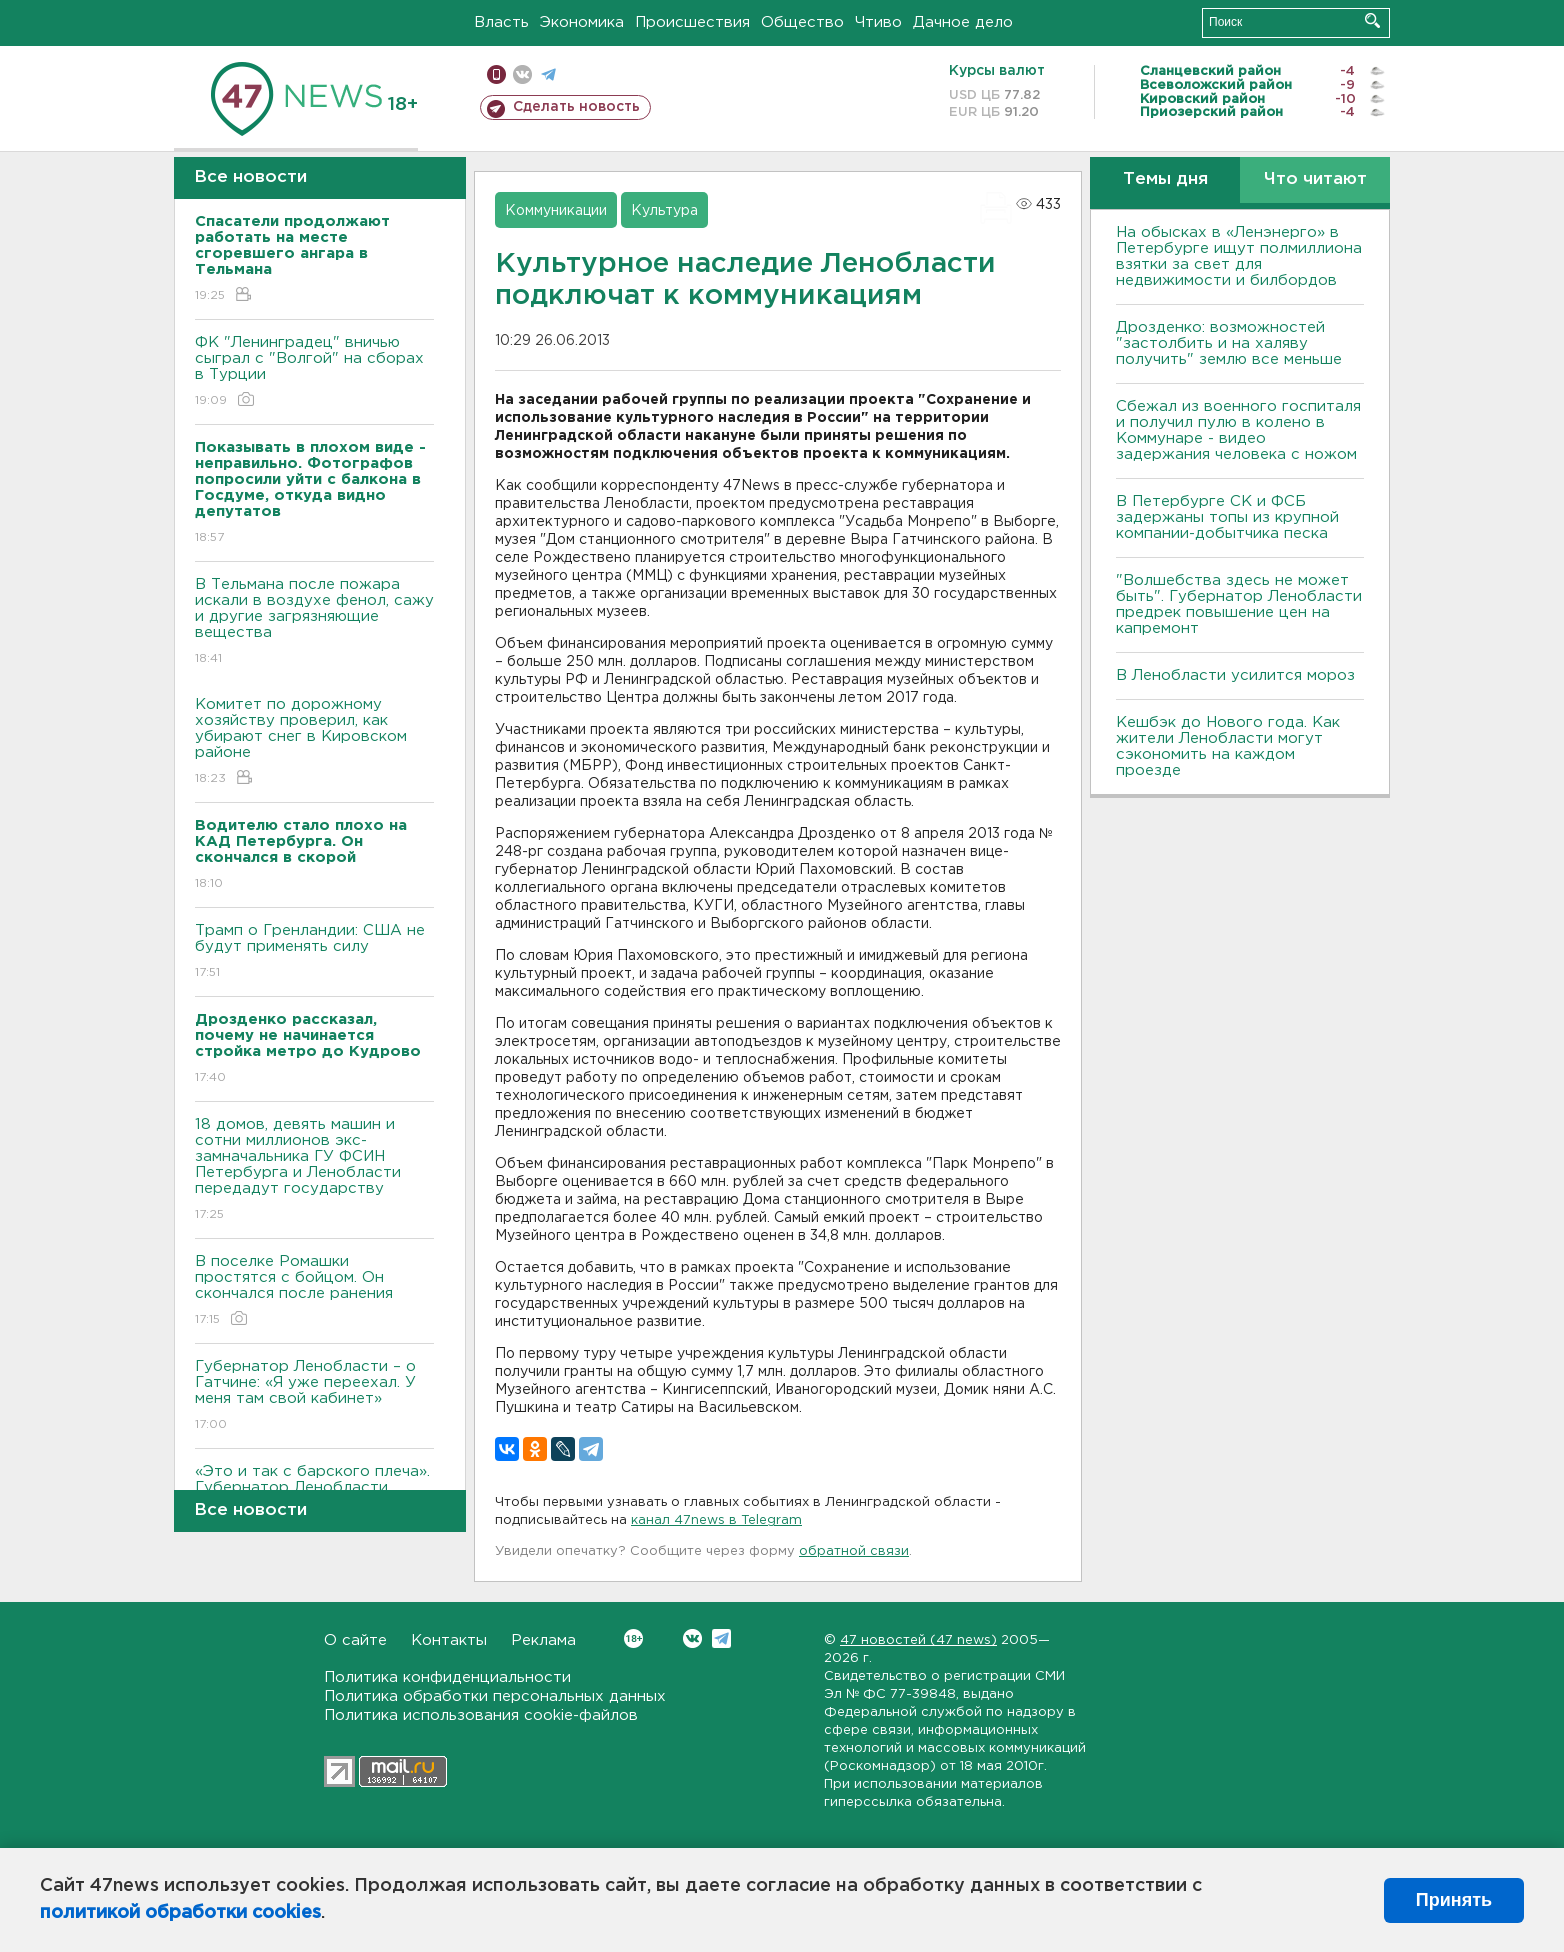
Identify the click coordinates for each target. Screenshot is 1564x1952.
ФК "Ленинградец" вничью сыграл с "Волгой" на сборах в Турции (314, 372)
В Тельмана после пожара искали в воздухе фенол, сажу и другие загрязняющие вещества (314, 622)
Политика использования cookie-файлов (481, 1715)
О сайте (355, 1640)
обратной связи (854, 1551)
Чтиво (878, 22)
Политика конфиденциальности (447, 1677)
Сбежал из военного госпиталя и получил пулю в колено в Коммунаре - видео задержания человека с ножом (1238, 430)
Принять (1454, 1900)
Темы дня (1165, 179)
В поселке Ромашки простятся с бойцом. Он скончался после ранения (314, 1291)
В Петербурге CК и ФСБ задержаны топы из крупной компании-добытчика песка (1227, 517)
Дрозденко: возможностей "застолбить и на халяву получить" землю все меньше (1229, 343)
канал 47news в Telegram (716, 1520)
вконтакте (522, 74)
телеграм (548, 74)
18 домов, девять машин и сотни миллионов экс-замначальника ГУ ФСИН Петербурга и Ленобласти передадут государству (314, 1170)
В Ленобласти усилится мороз (1235, 675)
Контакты (449, 1640)
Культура (664, 211)
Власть (501, 22)
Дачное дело (963, 22)
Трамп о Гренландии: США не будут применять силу (314, 952)
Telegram (721, 1638)
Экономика (582, 22)
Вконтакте (633, 1638)
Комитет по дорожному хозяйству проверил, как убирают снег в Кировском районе (314, 742)
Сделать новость (576, 107)
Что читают (1315, 179)
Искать (1372, 20)
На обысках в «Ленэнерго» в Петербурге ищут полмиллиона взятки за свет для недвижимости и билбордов (1239, 256)
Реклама (543, 1640)
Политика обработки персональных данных (495, 1696)
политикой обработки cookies (180, 1913)
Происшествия (692, 22)
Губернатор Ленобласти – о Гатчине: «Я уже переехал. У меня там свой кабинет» (314, 1396)
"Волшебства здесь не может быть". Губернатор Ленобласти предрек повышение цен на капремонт (1239, 604)
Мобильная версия (496, 74)
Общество (802, 22)
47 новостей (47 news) (918, 1640)
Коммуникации (556, 211)
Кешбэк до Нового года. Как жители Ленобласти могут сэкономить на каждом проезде (1228, 746)
